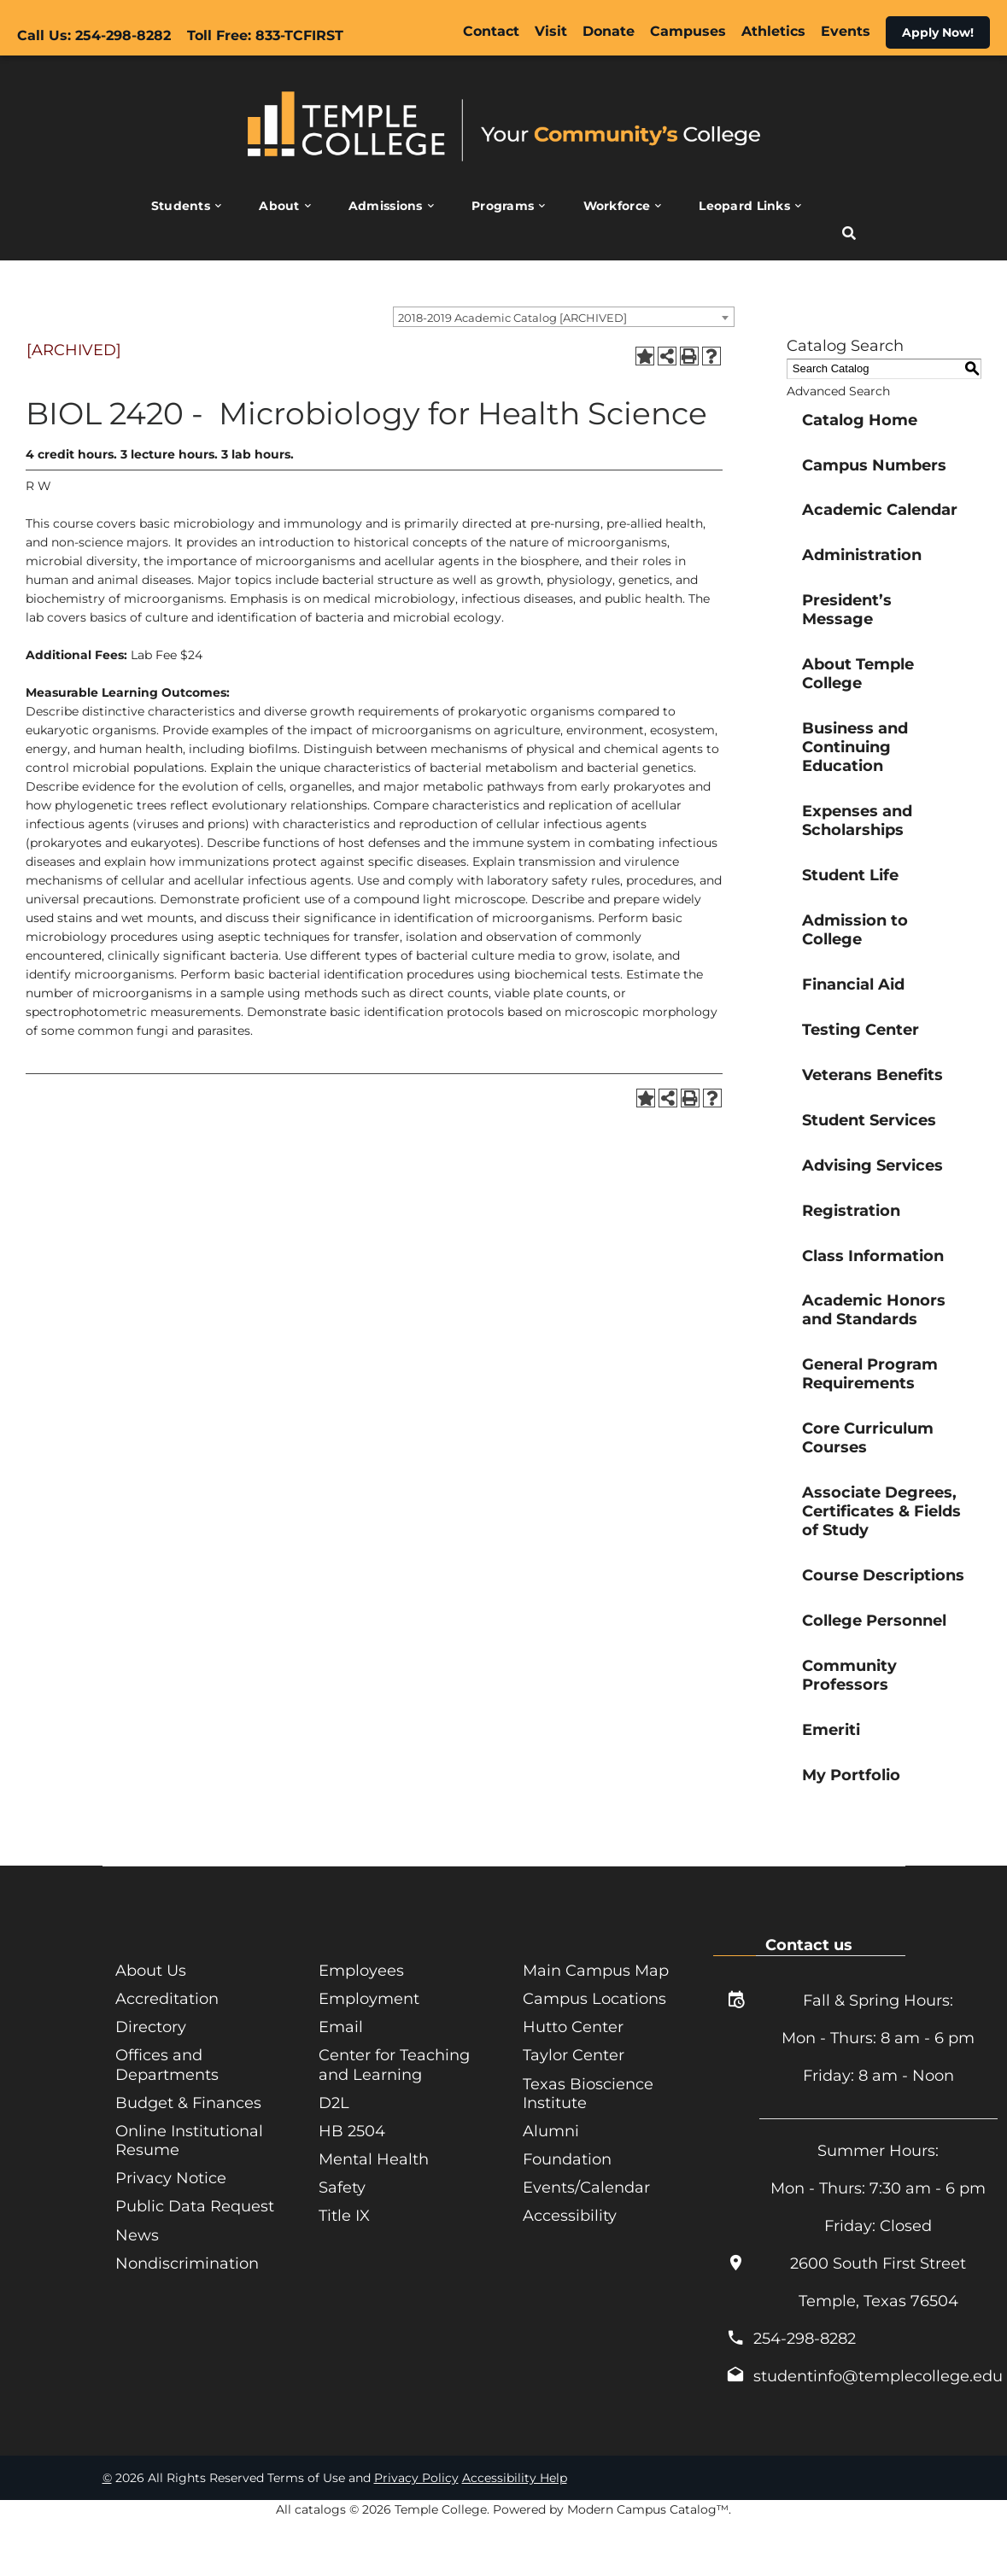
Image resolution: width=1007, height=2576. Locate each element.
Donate (609, 31)
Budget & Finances (188, 2102)
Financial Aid (853, 984)
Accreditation (167, 1998)
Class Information (873, 1256)
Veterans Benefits (872, 1075)
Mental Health (374, 2158)
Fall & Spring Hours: (878, 2000)
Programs (502, 206)
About (279, 206)
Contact (491, 31)
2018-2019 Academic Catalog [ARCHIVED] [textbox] (512, 317)
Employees (361, 1970)
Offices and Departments (167, 2064)
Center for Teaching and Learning (394, 2064)
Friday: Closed (878, 2226)
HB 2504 (352, 2130)
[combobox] (564, 317)
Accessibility (570, 2214)
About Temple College (858, 673)
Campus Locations (594, 1998)
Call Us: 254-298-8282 (94, 35)
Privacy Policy (416, 2477)
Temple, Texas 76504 (878, 2301)
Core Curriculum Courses (868, 1438)
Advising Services (872, 1165)
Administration (862, 555)
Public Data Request (194, 2205)
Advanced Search (838, 391)
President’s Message (847, 609)
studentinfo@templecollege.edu (878, 2376)
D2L (334, 2102)
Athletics (773, 31)
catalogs (320, 2509)
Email (341, 2027)
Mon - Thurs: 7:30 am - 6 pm (878, 2188)
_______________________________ (878, 2113)
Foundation (567, 2158)
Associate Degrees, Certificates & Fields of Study (881, 1511)
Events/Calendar (586, 2186)
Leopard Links (744, 206)
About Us (150, 1970)
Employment (369, 1998)
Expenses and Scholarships (857, 820)
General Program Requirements (870, 1374)
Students (180, 206)
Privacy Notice (170, 2177)
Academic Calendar (879, 509)
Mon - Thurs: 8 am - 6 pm (878, 2038)
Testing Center (860, 1029)
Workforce (617, 206)
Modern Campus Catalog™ (648, 2509)
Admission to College (855, 930)
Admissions (385, 206)
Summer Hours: (878, 2150)
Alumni (551, 2130)
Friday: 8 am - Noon (878, 2075)
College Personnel (874, 1620)
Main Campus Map (596, 1970)
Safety (342, 2186)
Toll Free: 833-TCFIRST (265, 35)
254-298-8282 (804, 2338)
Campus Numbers (874, 465)
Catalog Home (859, 420)
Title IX (344, 2214)
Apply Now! (938, 32)
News (137, 2233)
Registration (851, 1210)
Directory (150, 2027)
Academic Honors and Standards (874, 1310)
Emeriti (831, 1729)
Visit (551, 31)
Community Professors (849, 1675)
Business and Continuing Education (855, 747)
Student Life (850, 875)
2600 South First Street (878, 2263)
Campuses (688, 31)
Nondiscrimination (187, 2261)
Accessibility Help (514, 2477)
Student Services (869, 1120)
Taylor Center (573, 2055)
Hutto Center (573, 2027)
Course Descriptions (883, 1575)
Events (845, 31)
